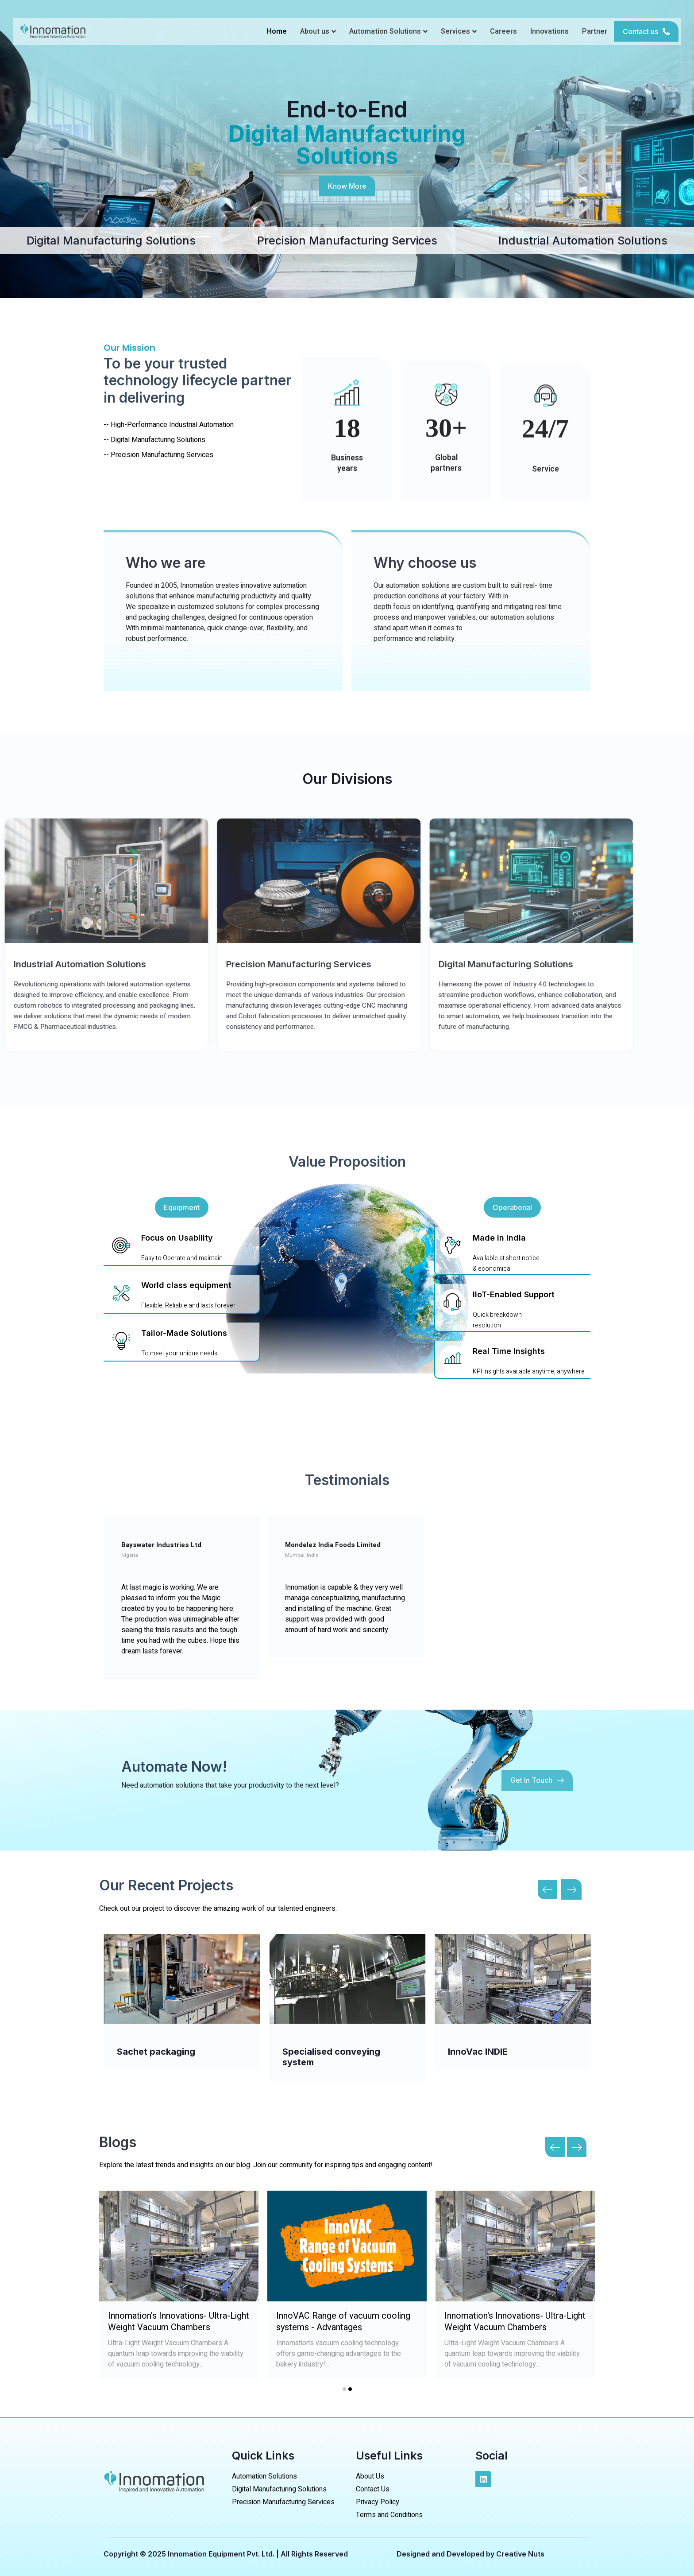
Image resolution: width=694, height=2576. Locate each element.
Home (277, 31)
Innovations (549, 31)
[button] (646, 31)
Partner (594, 31)
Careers (503, 31)
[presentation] (549, 2146)
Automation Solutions (388, 31)
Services (459, 31)
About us (318, 31)
